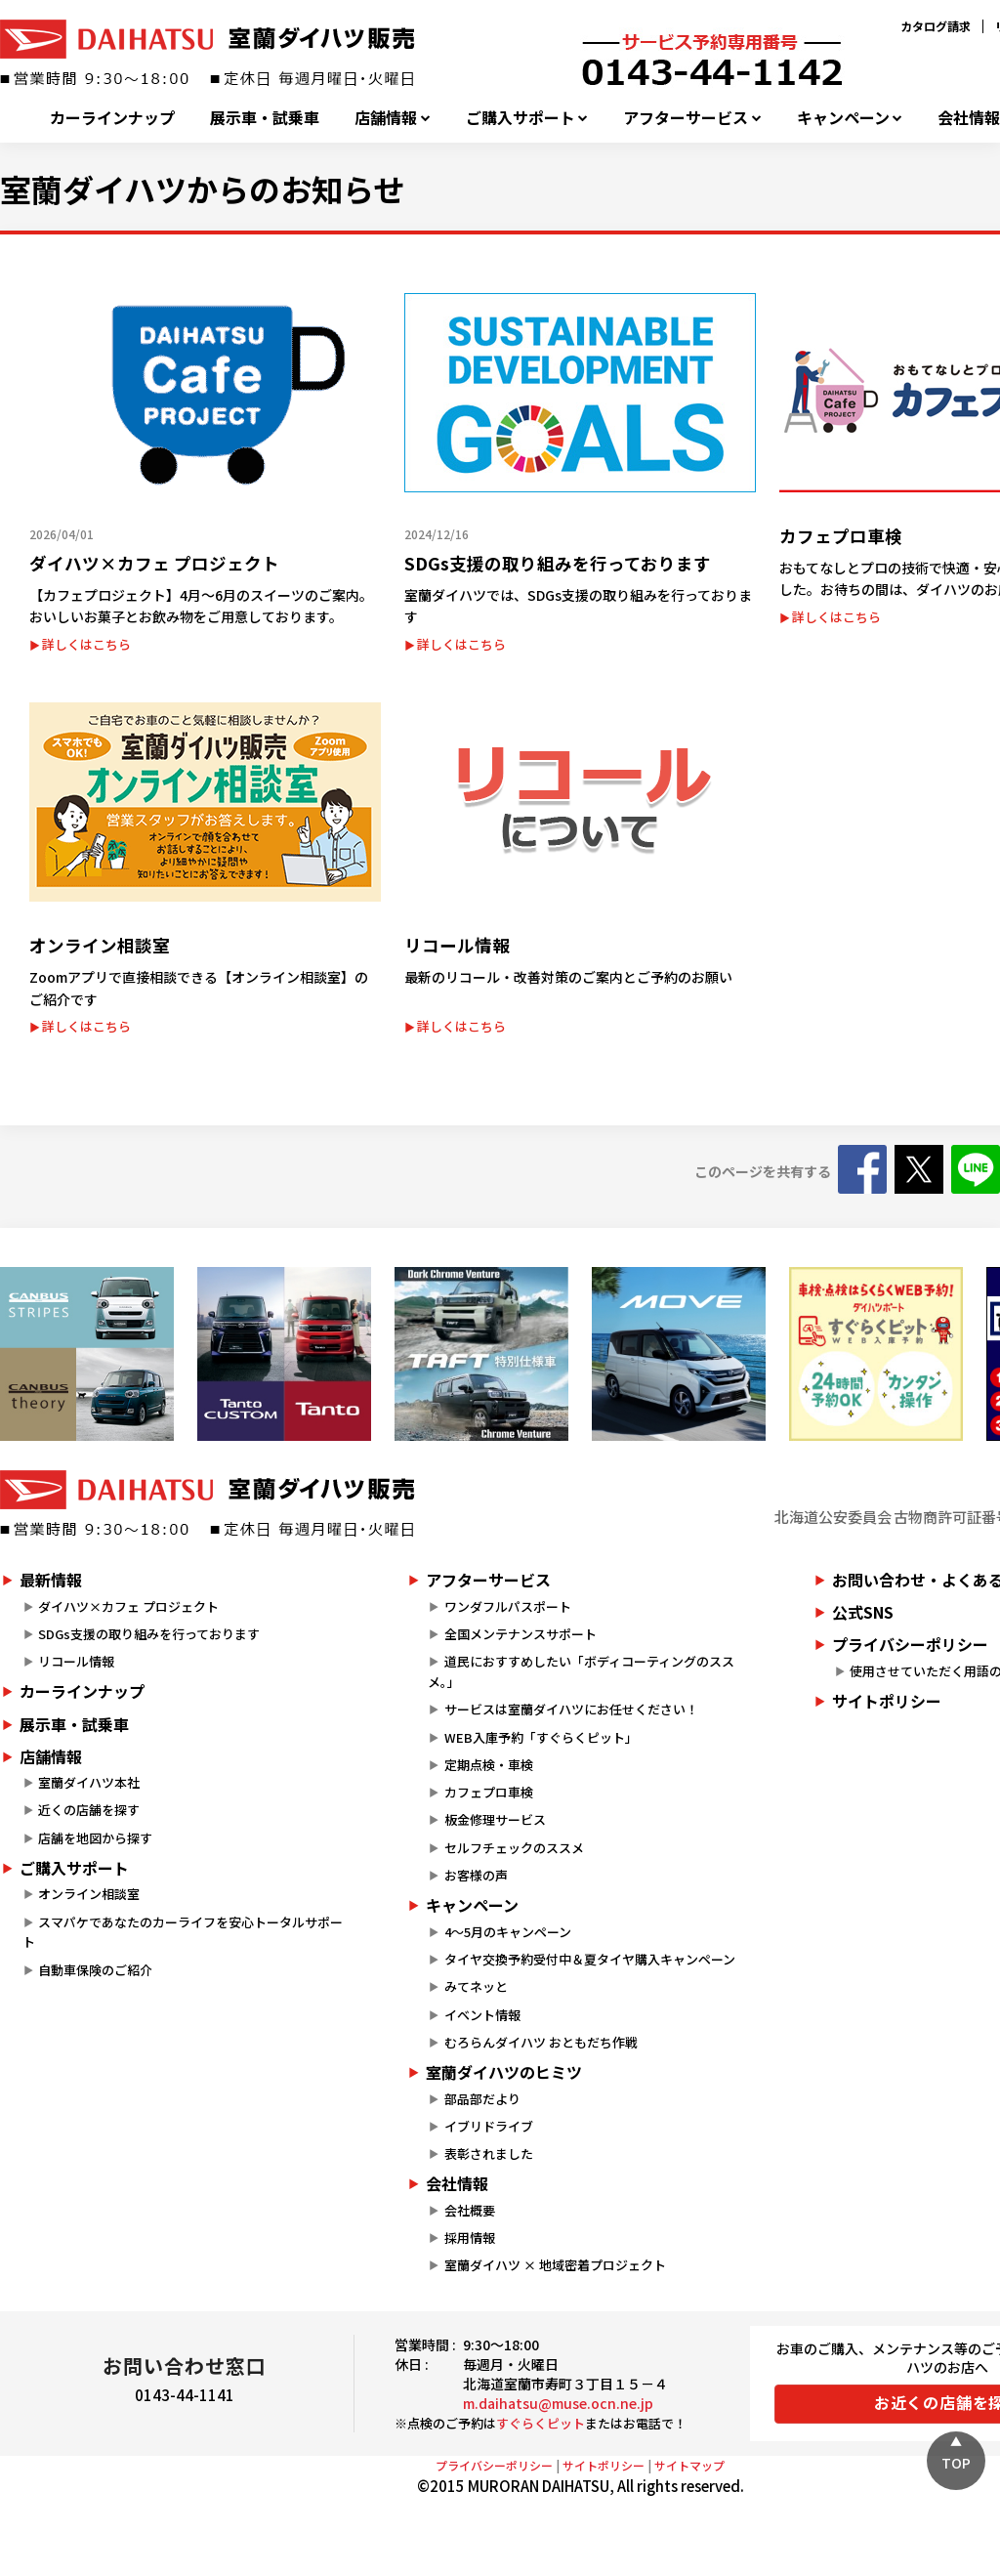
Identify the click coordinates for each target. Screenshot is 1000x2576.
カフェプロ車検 (488, 1792)
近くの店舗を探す (89, 1809)
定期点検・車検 (488, 1764)
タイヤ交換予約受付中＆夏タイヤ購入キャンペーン (589, 1959)
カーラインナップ (112, 117)
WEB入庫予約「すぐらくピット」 (541, 1737)
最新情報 (51, 1579)
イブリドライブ (488, 2126)
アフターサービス (685, 117)
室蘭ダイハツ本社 (89, 1782)
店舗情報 (385, 117)
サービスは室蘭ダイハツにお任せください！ (571, 1709)
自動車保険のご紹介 (95, 1970)
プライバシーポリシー (494, 2465)
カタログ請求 (935, 26)
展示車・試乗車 (264, 117)
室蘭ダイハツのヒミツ (504, 2072)
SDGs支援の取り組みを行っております (149, 1634)
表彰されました (488, 2153)
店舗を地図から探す (95, 1838)
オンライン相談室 (89, 1893)
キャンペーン (843, 117)
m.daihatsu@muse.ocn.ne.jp (558, 2403)
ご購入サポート (520, 117)
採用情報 (469, 2237)
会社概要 (469, 2210)
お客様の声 (476, 1875)
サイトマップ (689, 2465)
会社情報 (457, 2183)
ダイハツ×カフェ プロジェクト (128, 1606)
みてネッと (476, 1986)
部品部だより (482, 2099)
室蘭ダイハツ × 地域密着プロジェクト (555, 2265)
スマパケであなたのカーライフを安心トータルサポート (182, 1932)
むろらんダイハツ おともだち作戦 (541, 2042)
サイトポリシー (603, 2465)
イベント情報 (482, 2015)
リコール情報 (76, 1661)
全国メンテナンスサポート (520, 1634)
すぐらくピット (540, 2423)
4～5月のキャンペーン (507, 1931)
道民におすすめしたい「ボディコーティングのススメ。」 (580, 1671)
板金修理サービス (495, 1819)
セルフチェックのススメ (514, 1847)
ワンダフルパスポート (507, 1606)
